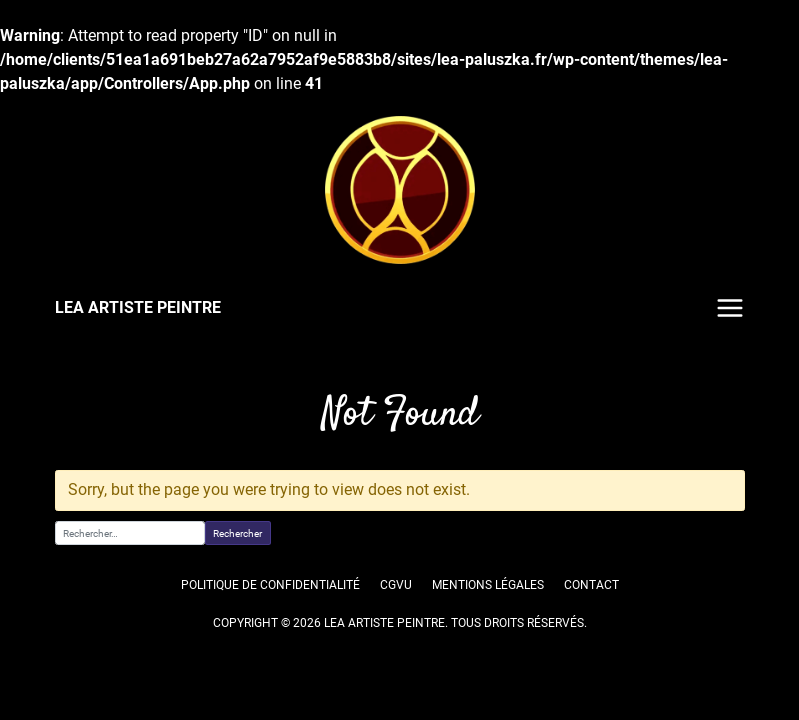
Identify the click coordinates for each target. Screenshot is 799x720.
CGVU (395, 585)
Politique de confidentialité (270, 585)
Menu (730, 308)
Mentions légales (487, 585)
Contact (591, 585)
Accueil (74, 371)
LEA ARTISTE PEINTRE (137, 307)
